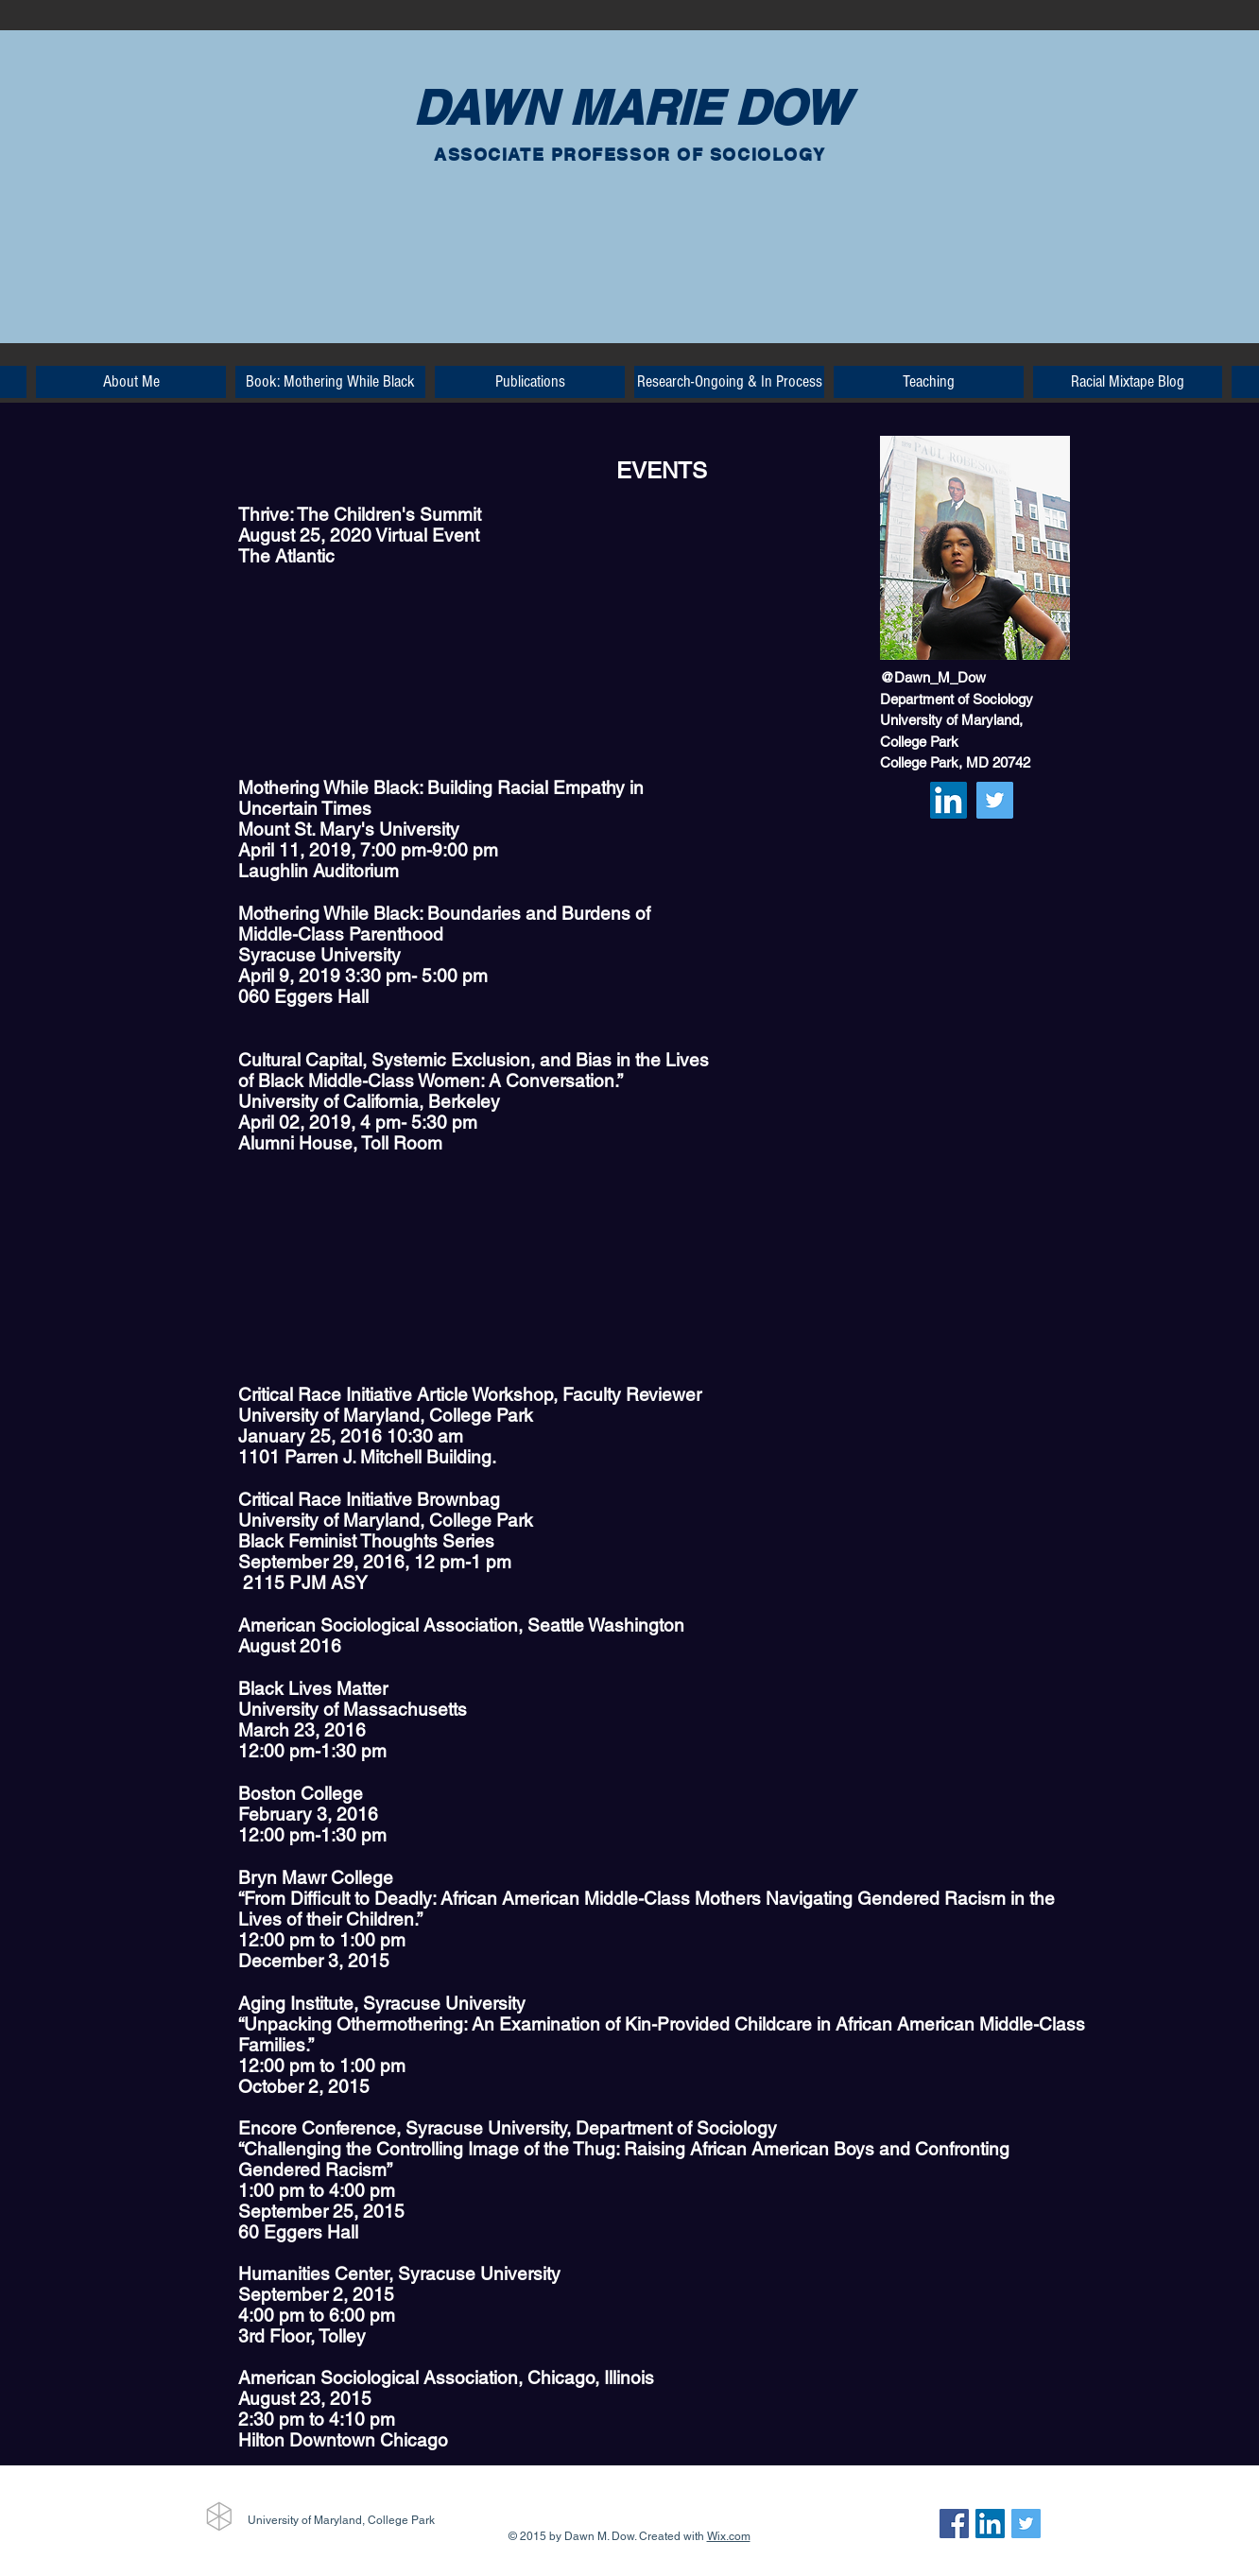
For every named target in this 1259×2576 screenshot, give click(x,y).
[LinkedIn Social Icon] (948, 800)
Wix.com (728, 2536)
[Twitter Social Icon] (994, 800)
